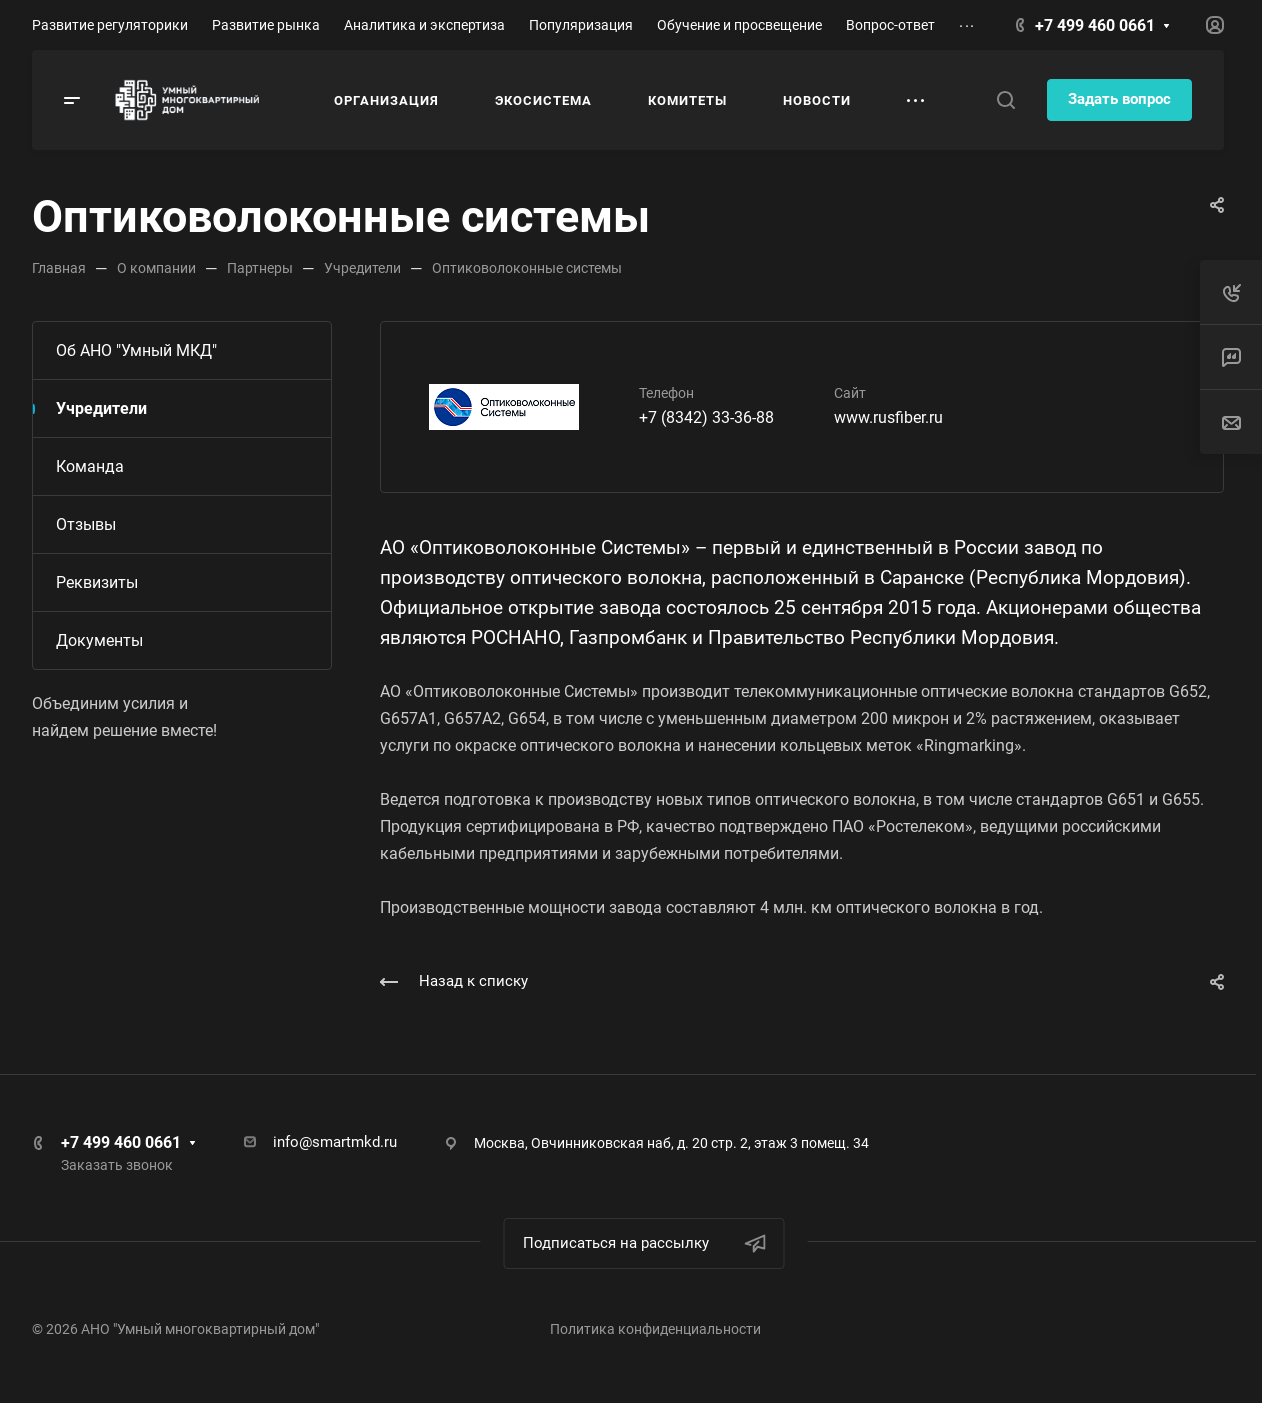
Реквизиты (97, 582)
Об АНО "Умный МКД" (136, 350)
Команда (90, 466)
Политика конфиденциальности (655, 1329)
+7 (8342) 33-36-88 (706, 417)
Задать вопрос (1119, 99)
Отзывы (86, 524)
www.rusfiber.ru (888, 417)
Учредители (101, 408)
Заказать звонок (117, 1165)
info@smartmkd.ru (335, 1142)
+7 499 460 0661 (1095, 25)
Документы (99, 640)
